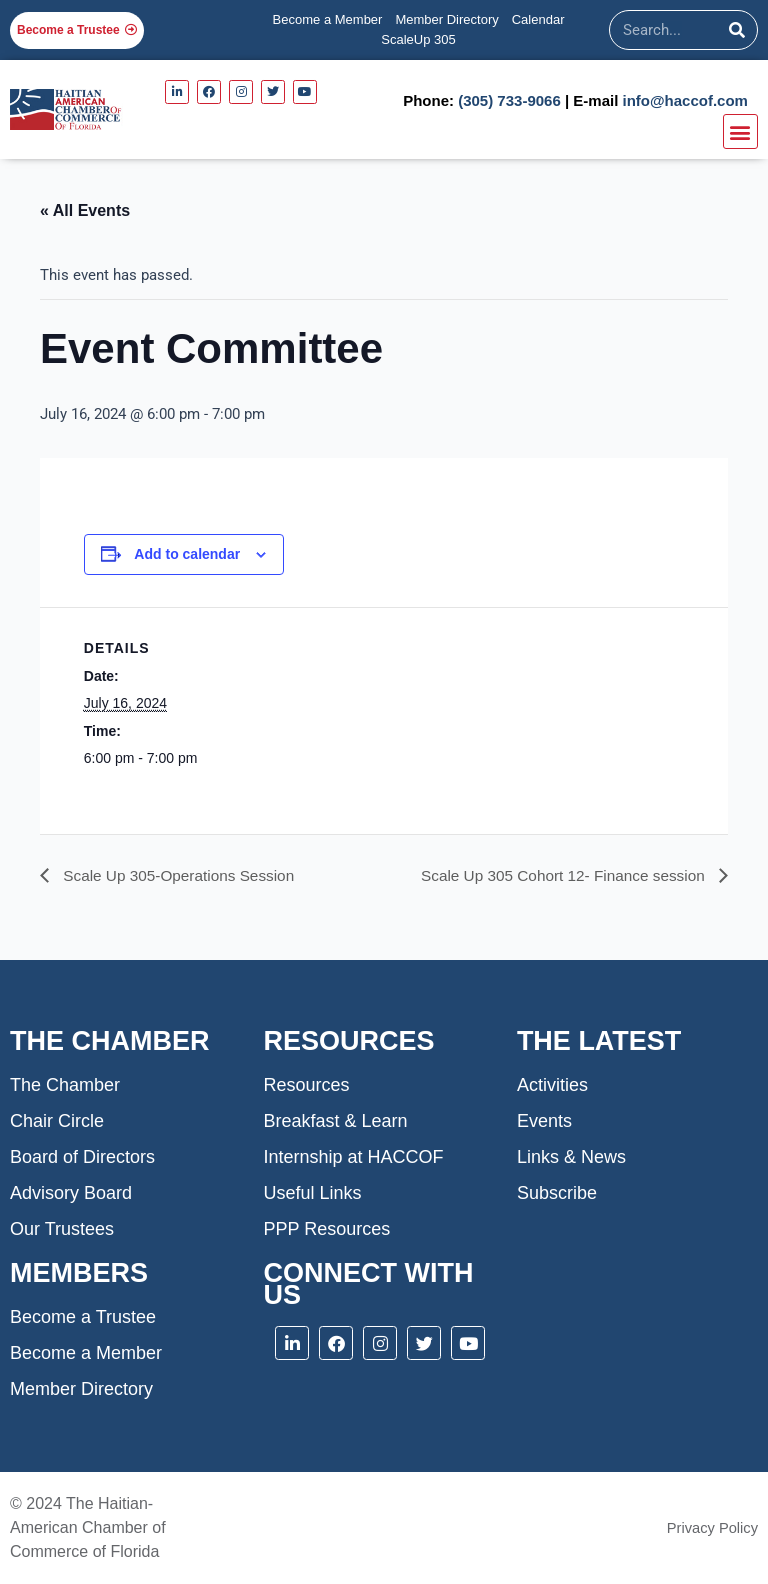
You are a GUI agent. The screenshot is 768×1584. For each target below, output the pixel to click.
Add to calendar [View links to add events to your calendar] (187, 554)
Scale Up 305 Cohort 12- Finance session (558, 875)
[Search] (737, 30)
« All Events (85, 210)
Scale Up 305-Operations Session (181, 875)
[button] (740, 131)
